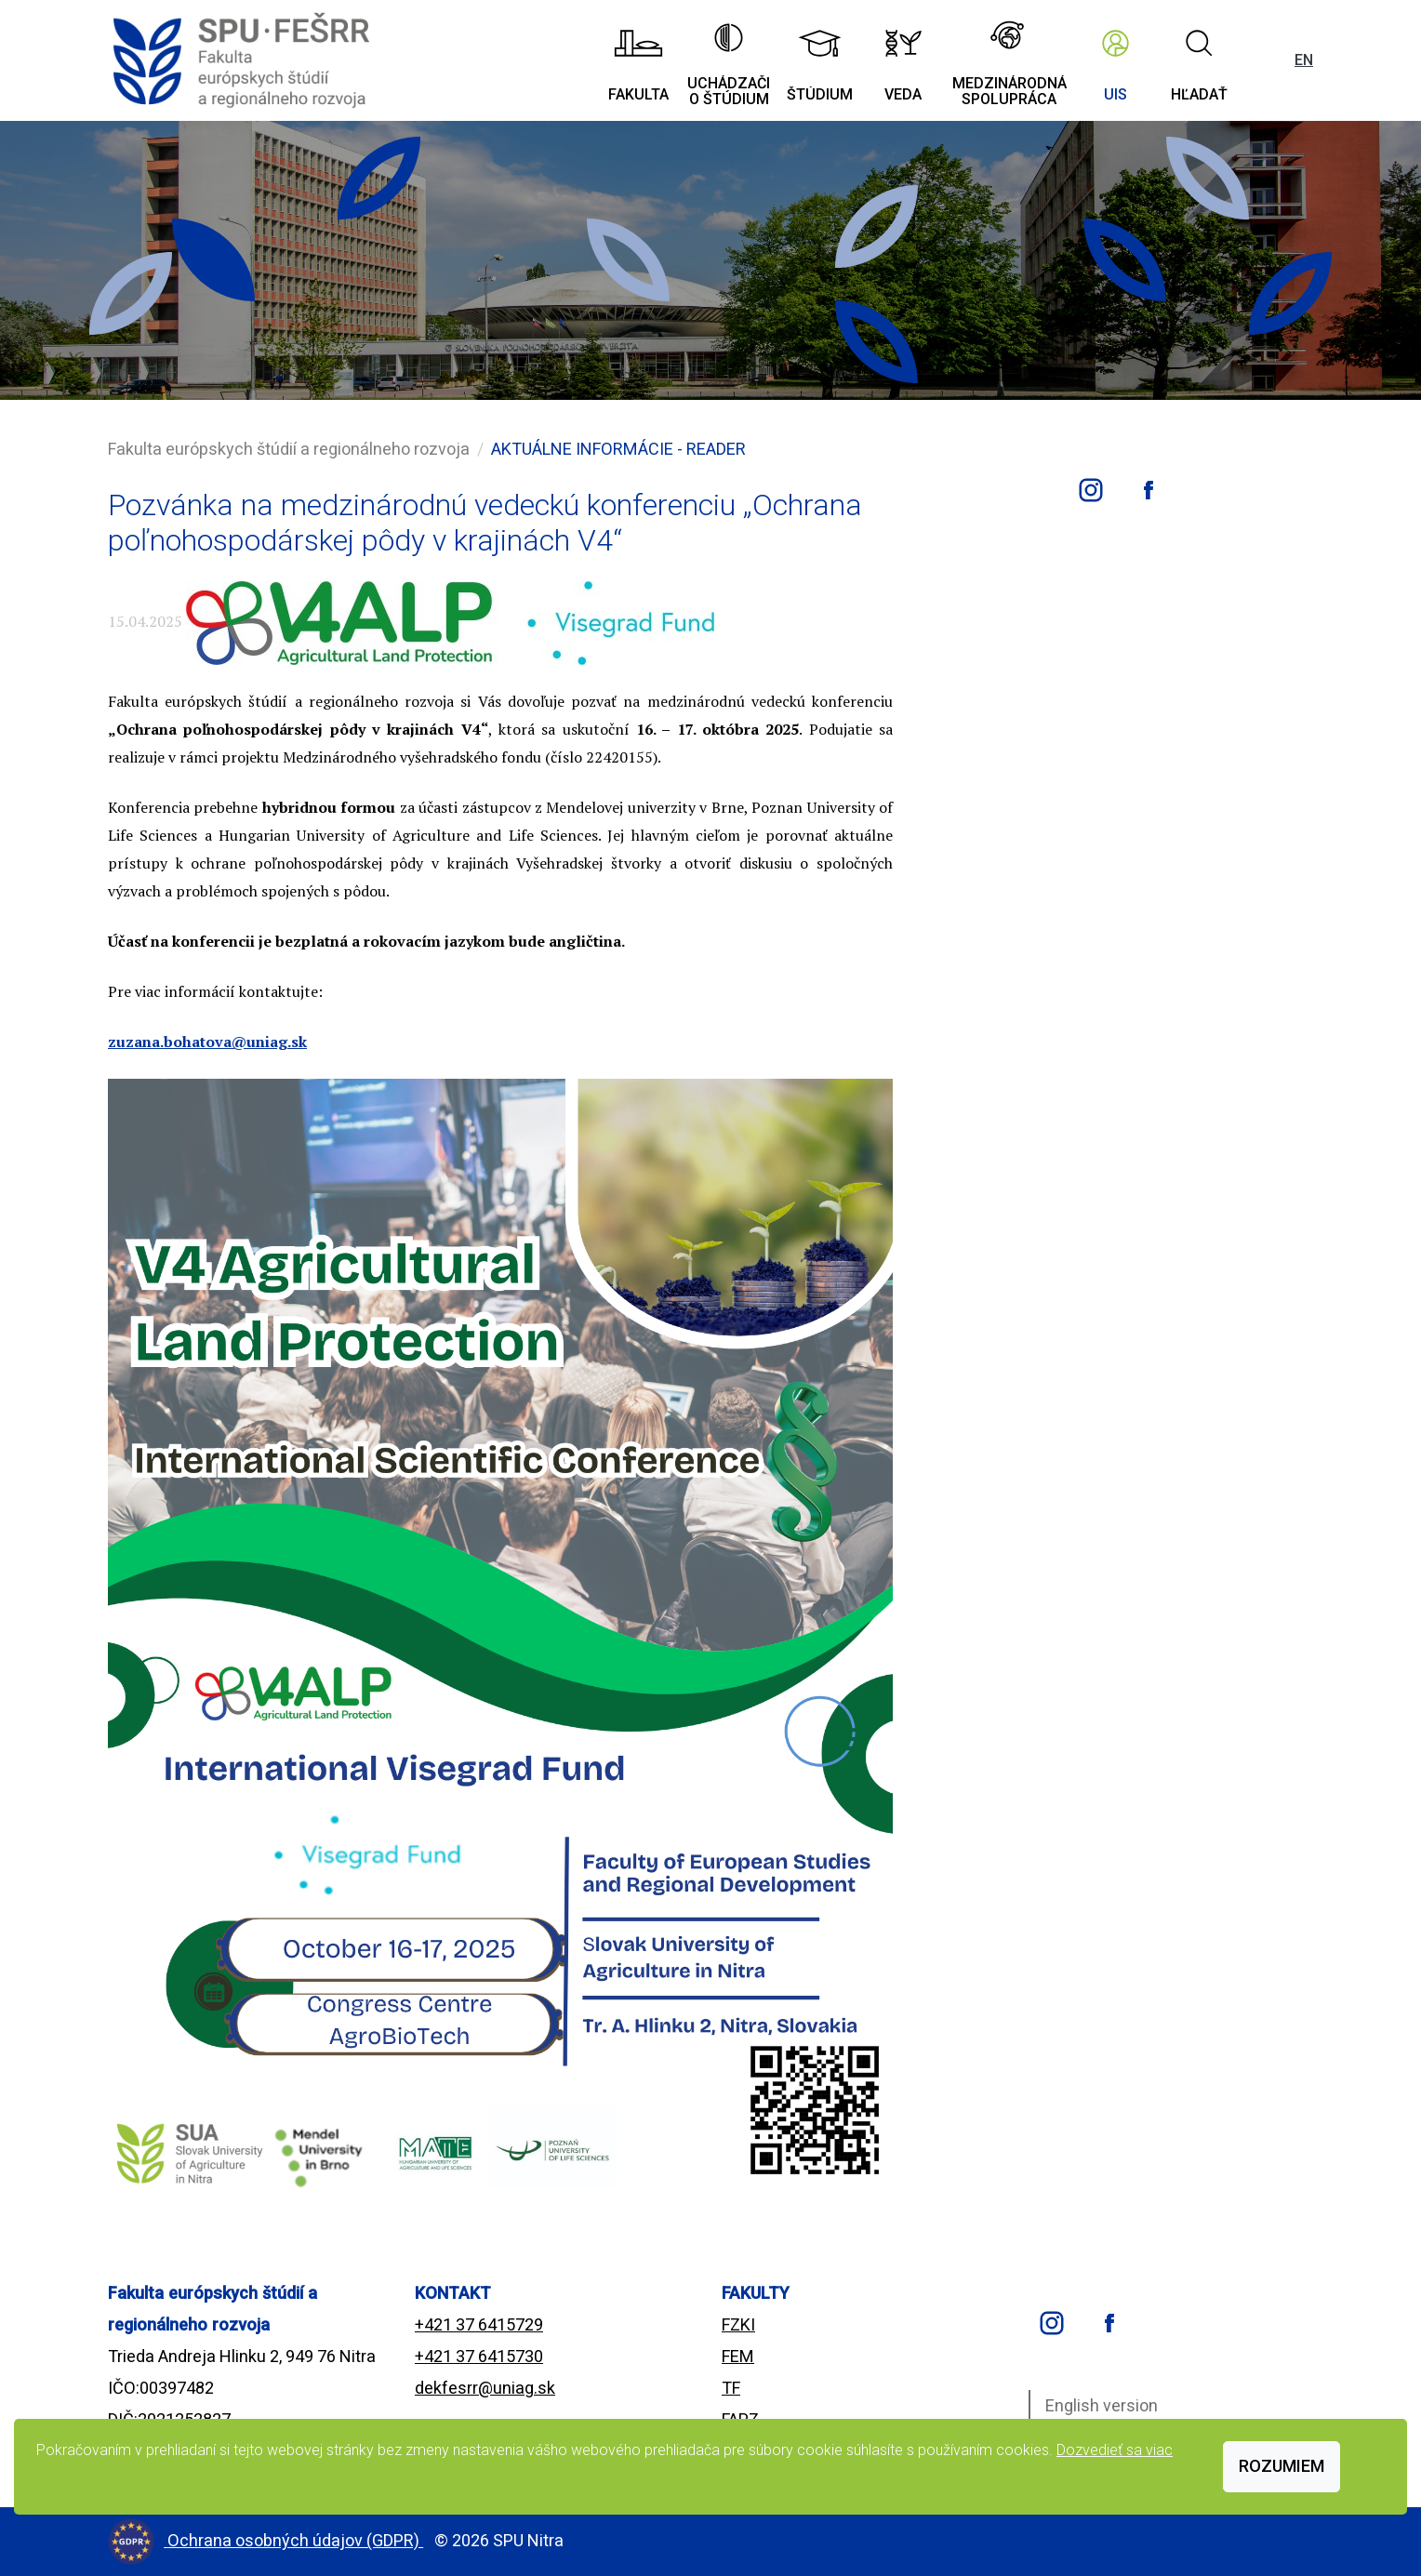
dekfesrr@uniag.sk (485, 2387)
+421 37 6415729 (479, 2324)
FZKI (738, 2324)
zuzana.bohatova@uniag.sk (207, 1041)
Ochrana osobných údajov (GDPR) (295, 2540)
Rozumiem (1281, 2466)
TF (731, 2387)
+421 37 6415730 (479, 2356)
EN (1304, 60)
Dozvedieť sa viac (1114, 2450)
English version (1101, 2405)
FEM (738, 2356)
